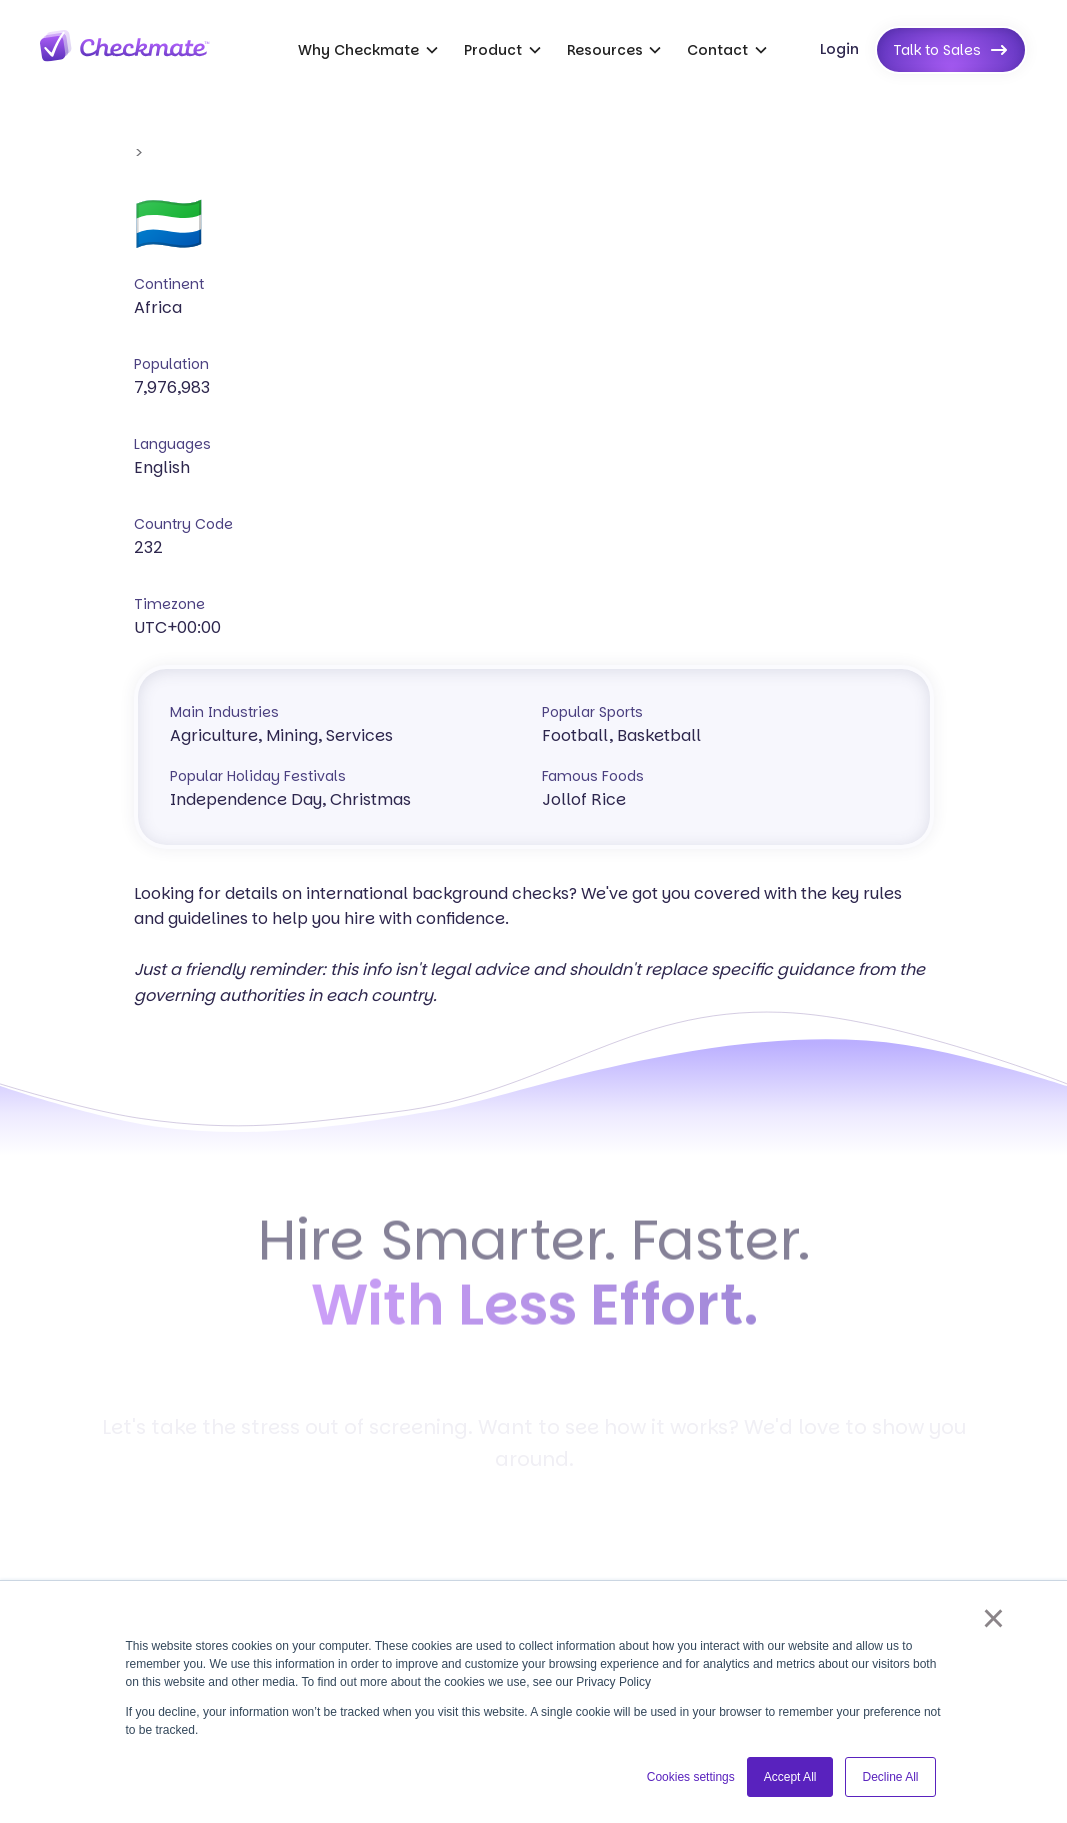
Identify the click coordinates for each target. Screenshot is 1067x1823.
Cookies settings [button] (691, 1777)
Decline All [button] (890, 1777)
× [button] (993, 1618)
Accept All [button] (790, 1777)
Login (839, 49)
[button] (369, 50)
